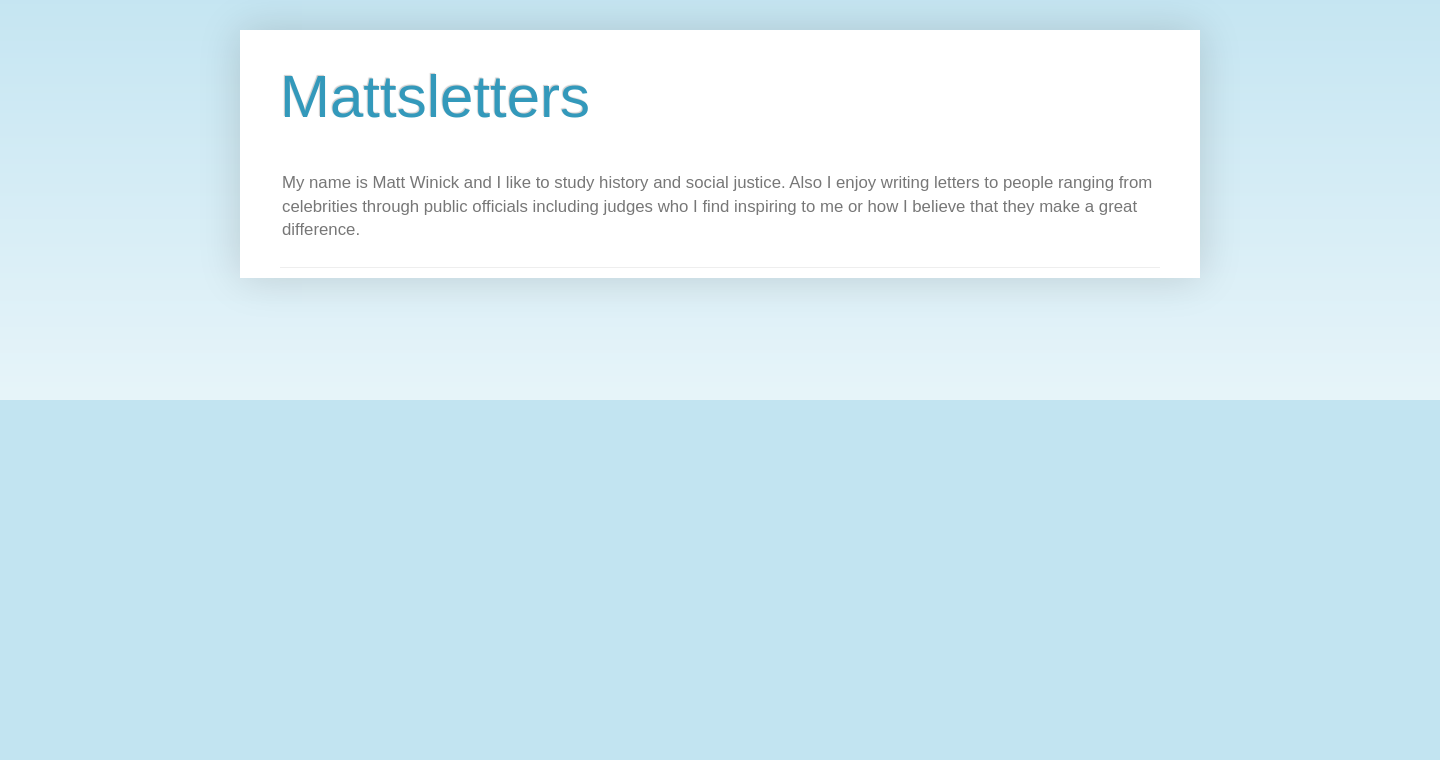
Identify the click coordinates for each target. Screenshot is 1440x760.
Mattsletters (435, 96)
